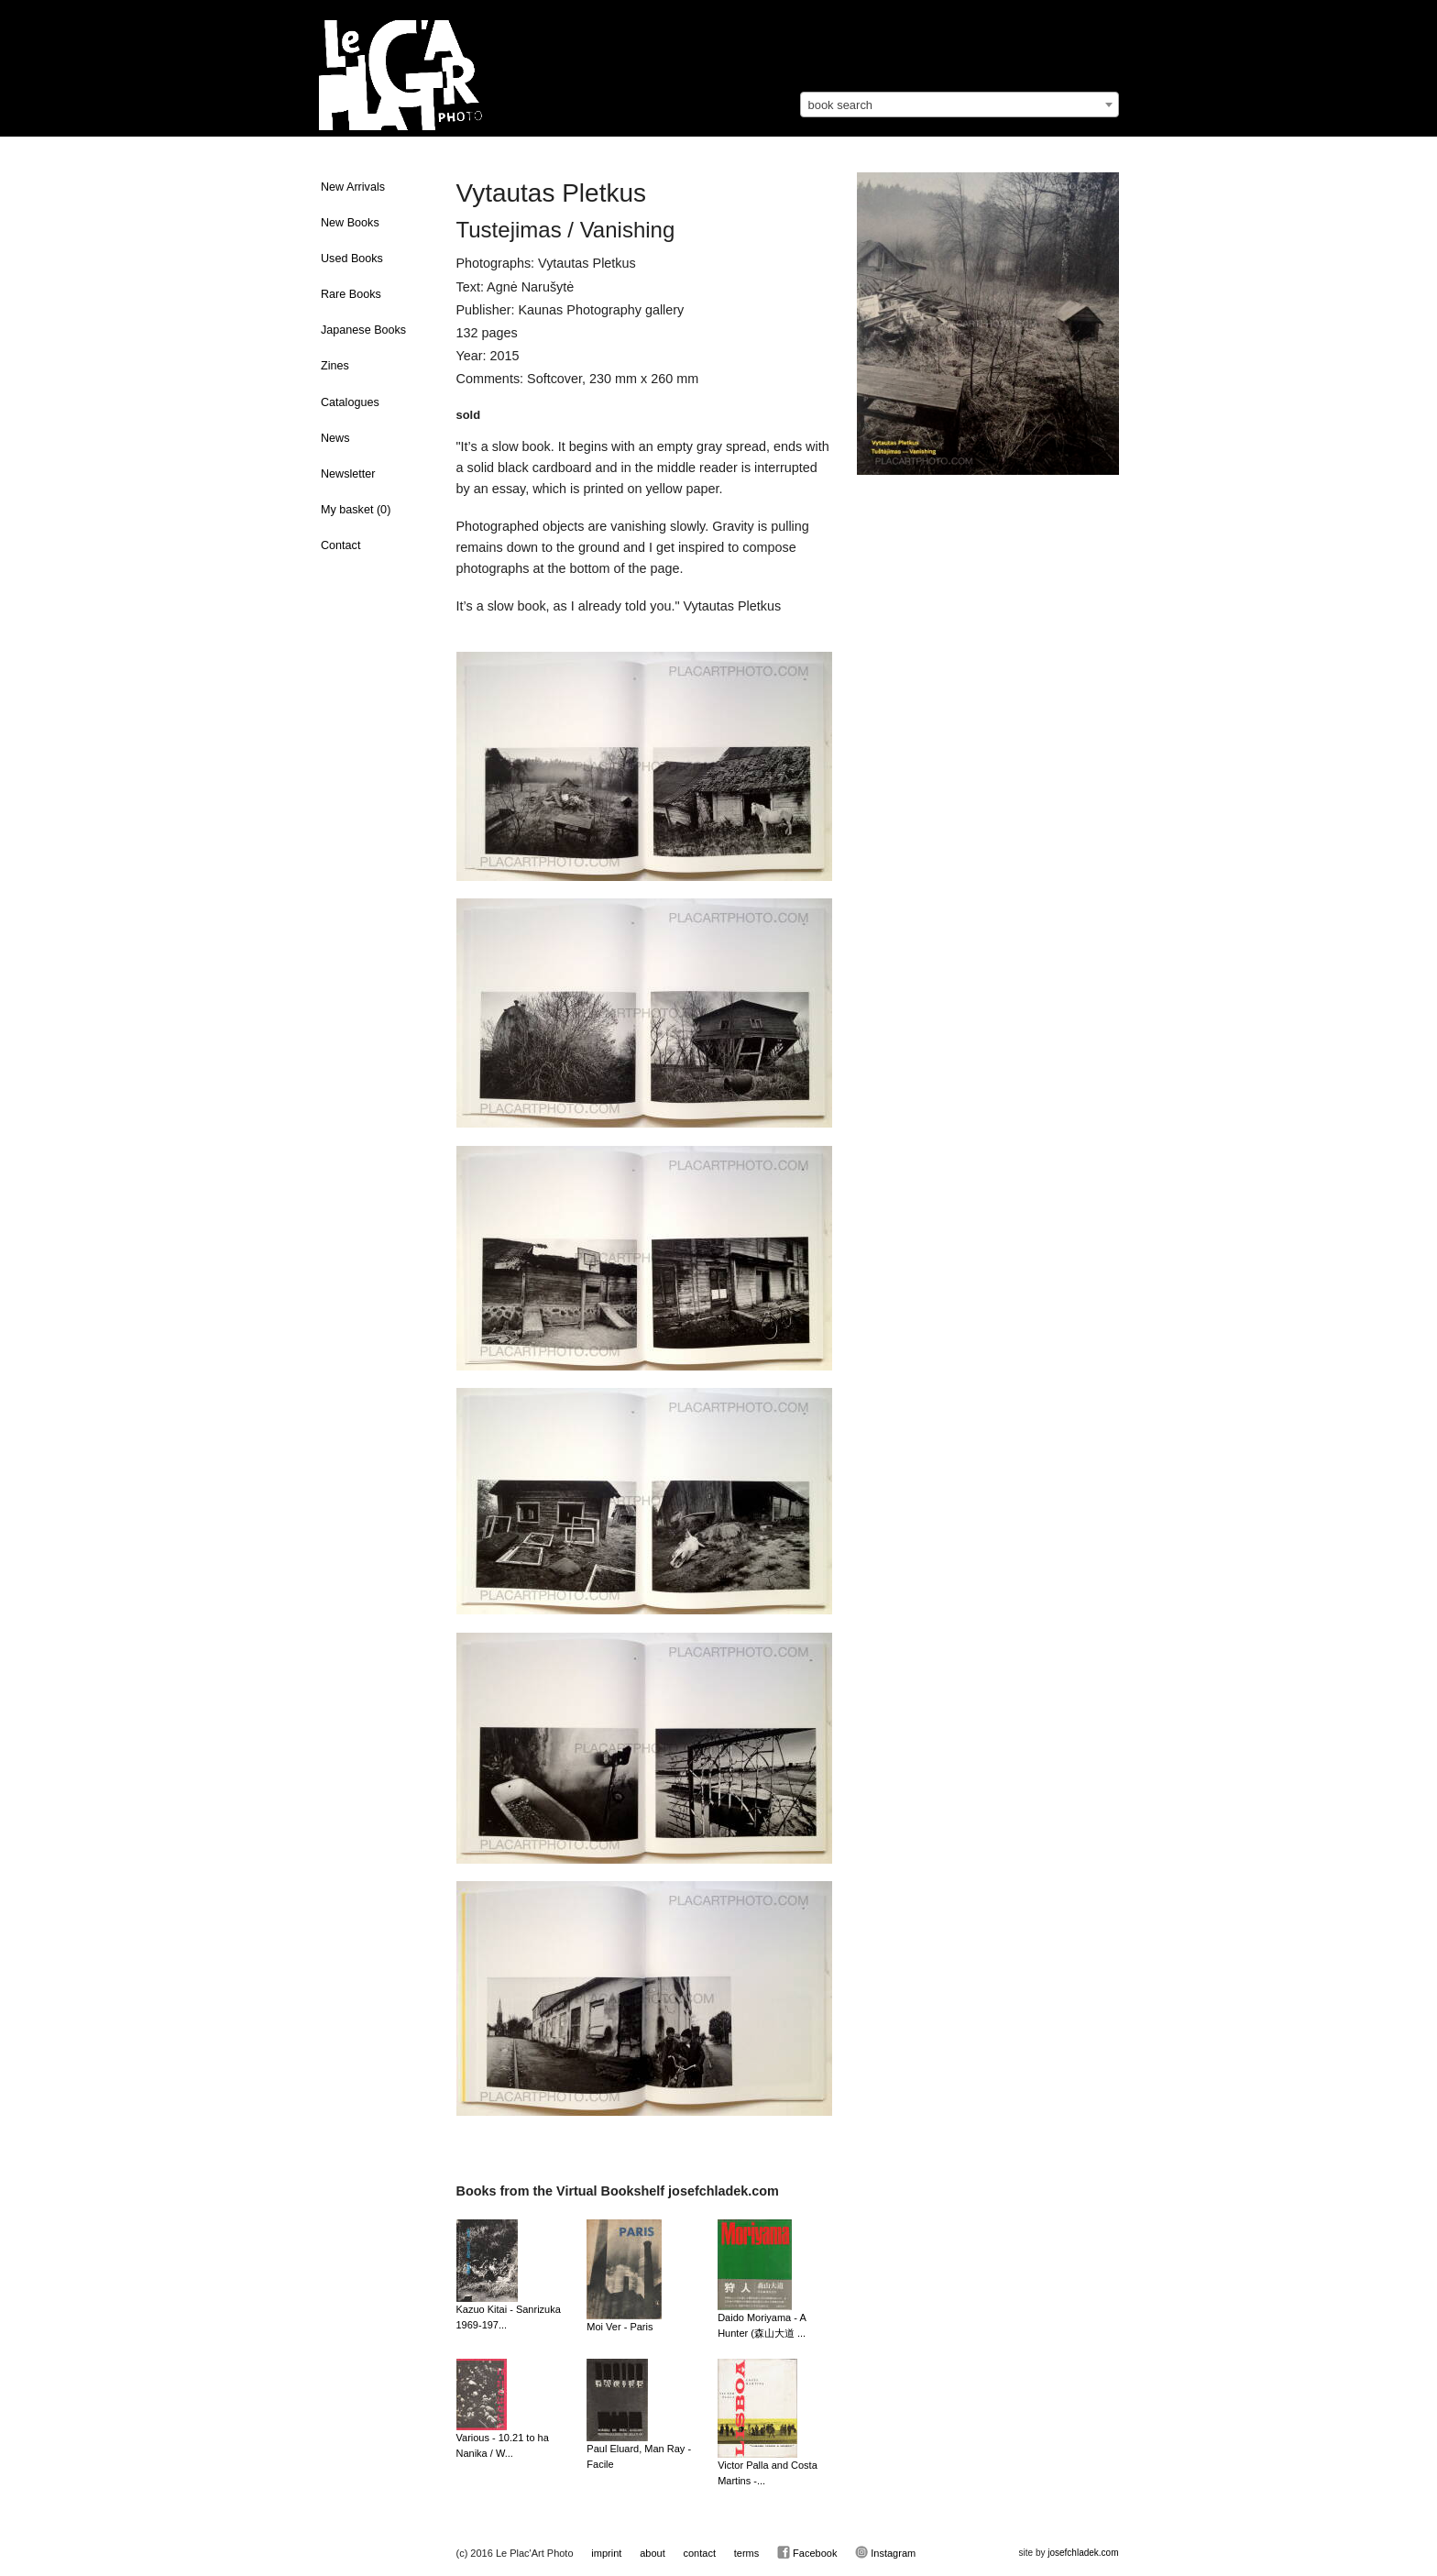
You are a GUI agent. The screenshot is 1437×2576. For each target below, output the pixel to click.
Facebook (807, 2552)
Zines (335, 365)
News (335, 438)
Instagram (885, 2552)
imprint (606, 2553)
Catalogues (350, 402)
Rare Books (351, 294)
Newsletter (348, 474)
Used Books (352, 258)
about (652, 2553)
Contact (340, 545)
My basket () (355, 509)
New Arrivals (353, 187)
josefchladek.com (1083, 2553)
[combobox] (959, 104)
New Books (350, 222)
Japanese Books (363, 330)
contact (699, 2553)
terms (747, 2553)
